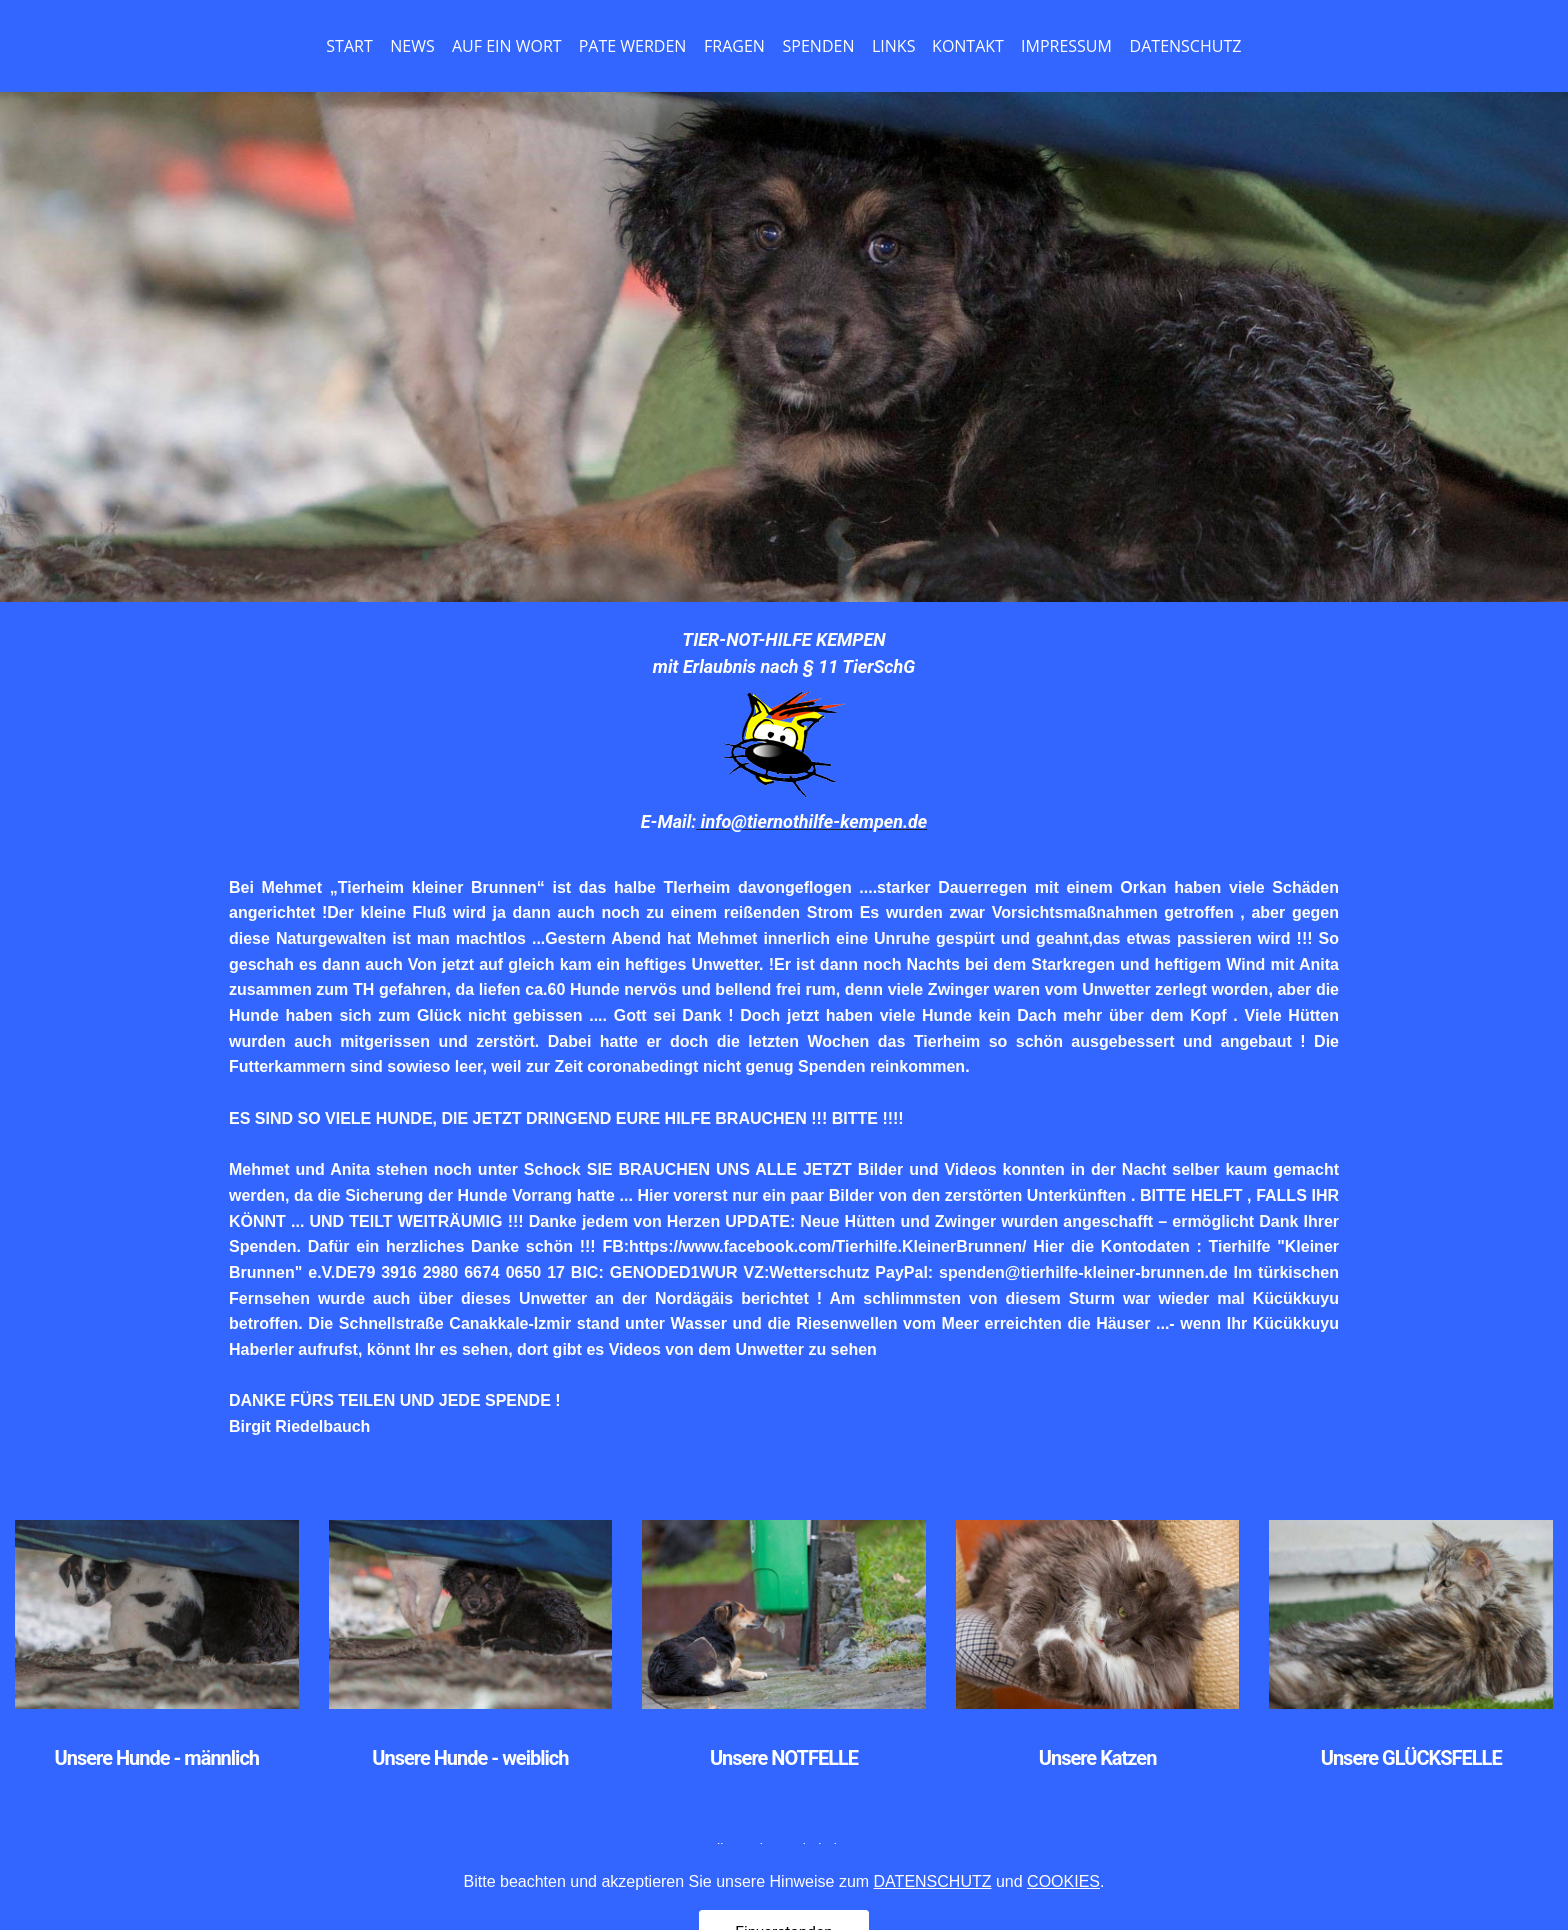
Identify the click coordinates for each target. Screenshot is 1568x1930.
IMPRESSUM (1066, 46)
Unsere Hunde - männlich (157, 1758)
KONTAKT (968, 46)
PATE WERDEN (633, 46)
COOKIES (1063, 1911)
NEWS (412, 46)
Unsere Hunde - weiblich (470, 1758)
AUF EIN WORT (507, 46)
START (349, 46)
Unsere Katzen (1098, 1758)
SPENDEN (819, 46)
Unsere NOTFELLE (784, 1758)
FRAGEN (734, 46)
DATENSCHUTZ (1186, 46)
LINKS (893, 46)
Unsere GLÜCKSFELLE (1411, 1758)
